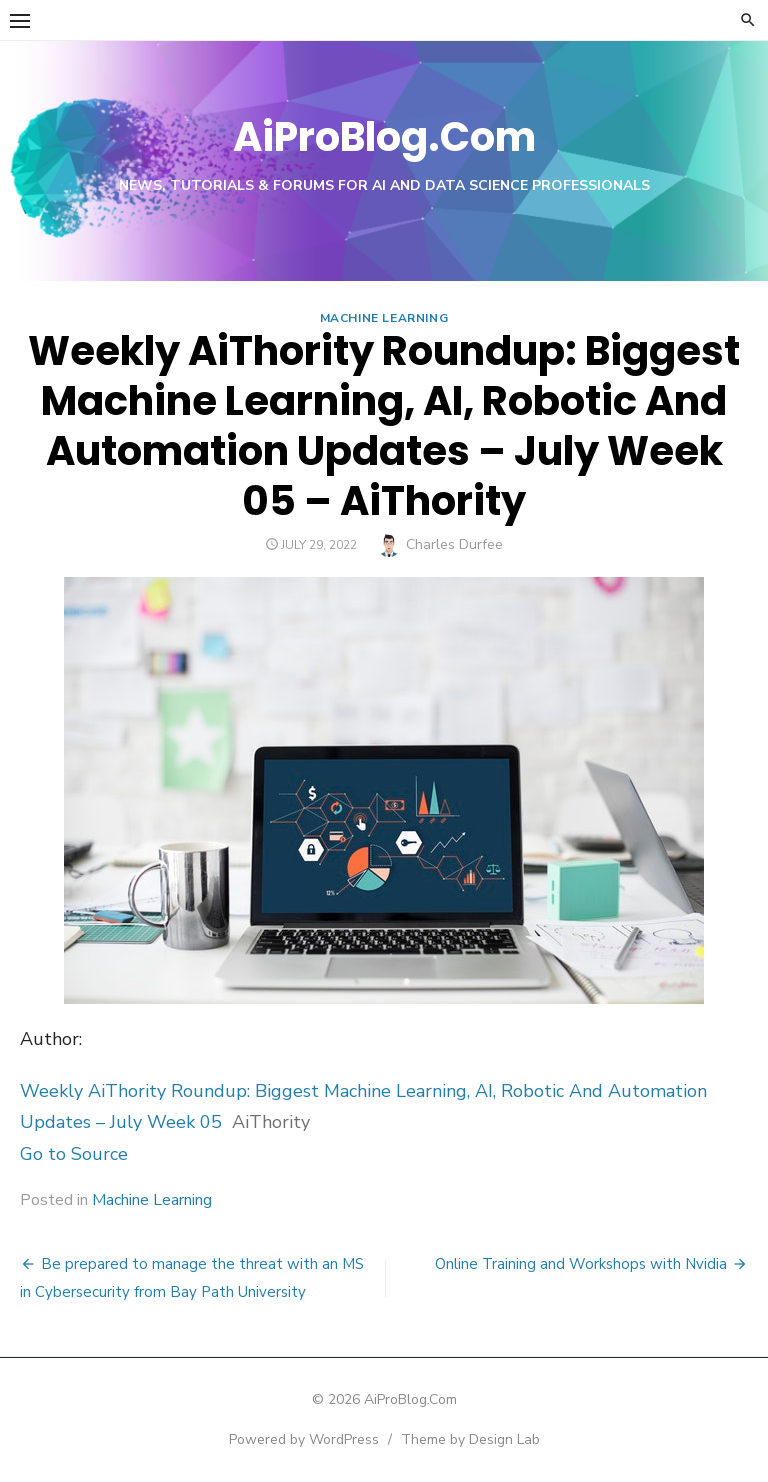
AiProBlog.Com (384, 137)
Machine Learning (384, 318)
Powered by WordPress (304, 1439)
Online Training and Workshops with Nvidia (581, 1264)
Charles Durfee (454, 544)
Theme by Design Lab (470, 1439)
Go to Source (74, 1154)
